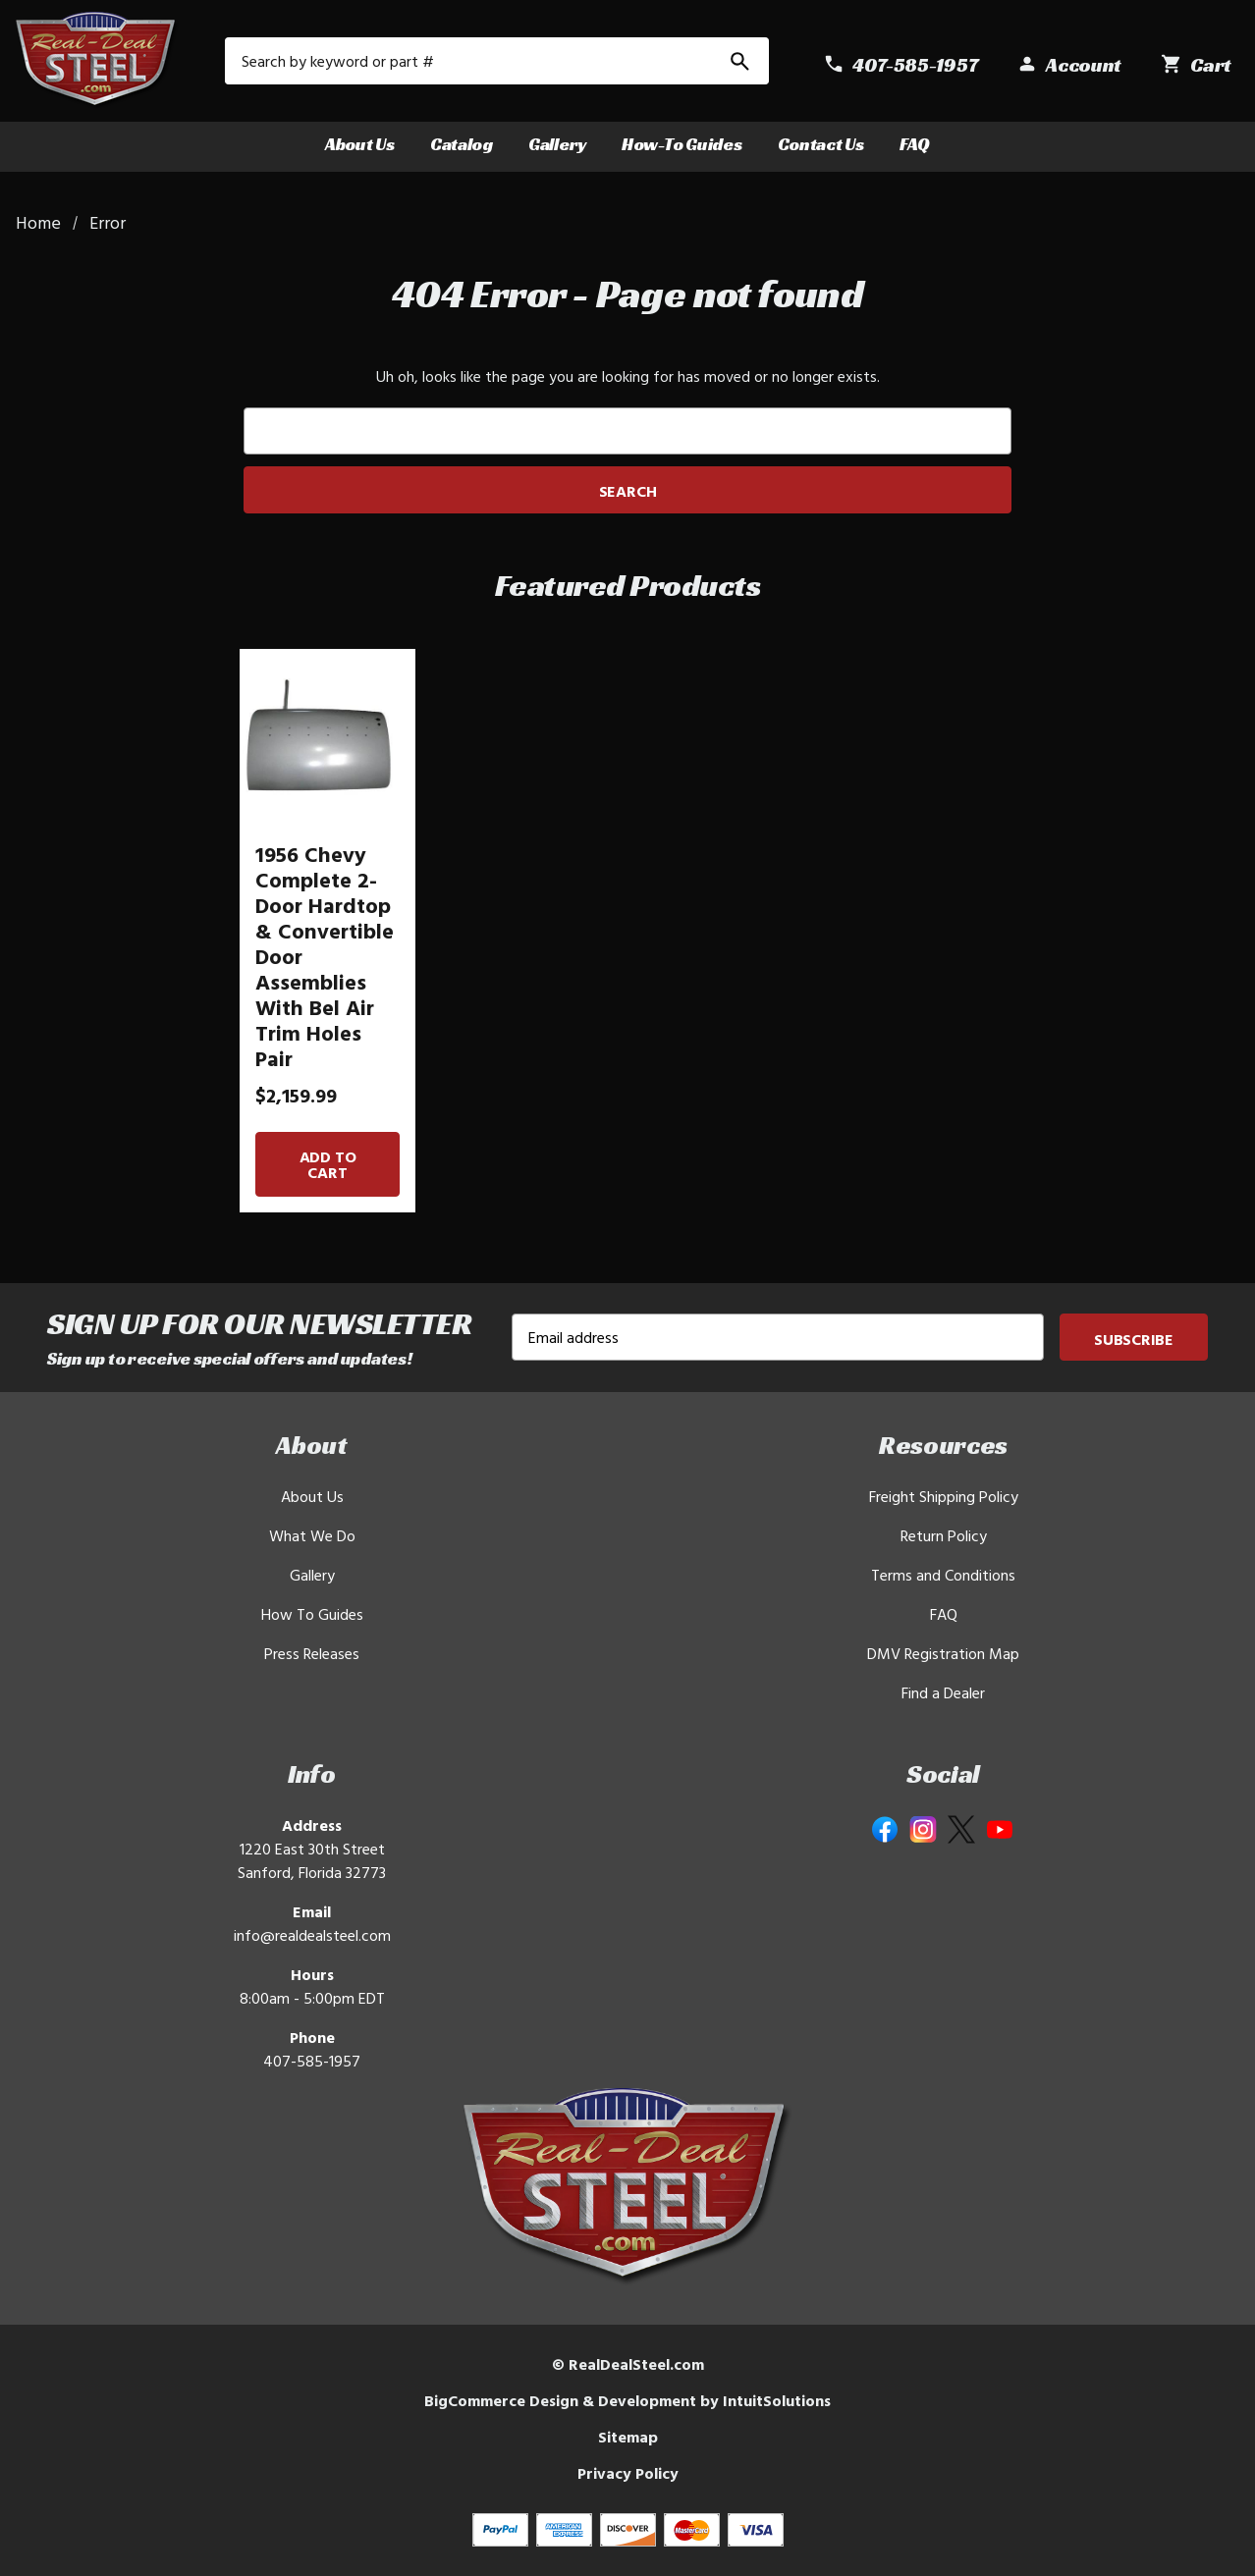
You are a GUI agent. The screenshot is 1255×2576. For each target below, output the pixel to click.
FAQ (915, 144)
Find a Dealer (943, 1692)
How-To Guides (682, 144)
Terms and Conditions (943, 1574)
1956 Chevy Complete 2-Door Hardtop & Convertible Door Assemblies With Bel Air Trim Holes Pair (324, 956)
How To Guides (312, 1614)
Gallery (557, 144)
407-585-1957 (311, 2060)
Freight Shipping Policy (943, 1496)
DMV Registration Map (943, 1653)
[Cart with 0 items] (1196, 65)
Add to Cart (328, 1164)
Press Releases (311, 1653)
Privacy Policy (628, 2473)
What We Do (312, 1535)
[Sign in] (1068, 65)
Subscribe (1133, 1339)
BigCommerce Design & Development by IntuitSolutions (627, 2400)
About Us (360, 144)
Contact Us (821, 144)
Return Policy (943, 1535)
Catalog (461, 144)
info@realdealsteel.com (312, 1935)
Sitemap (628, 2436)
